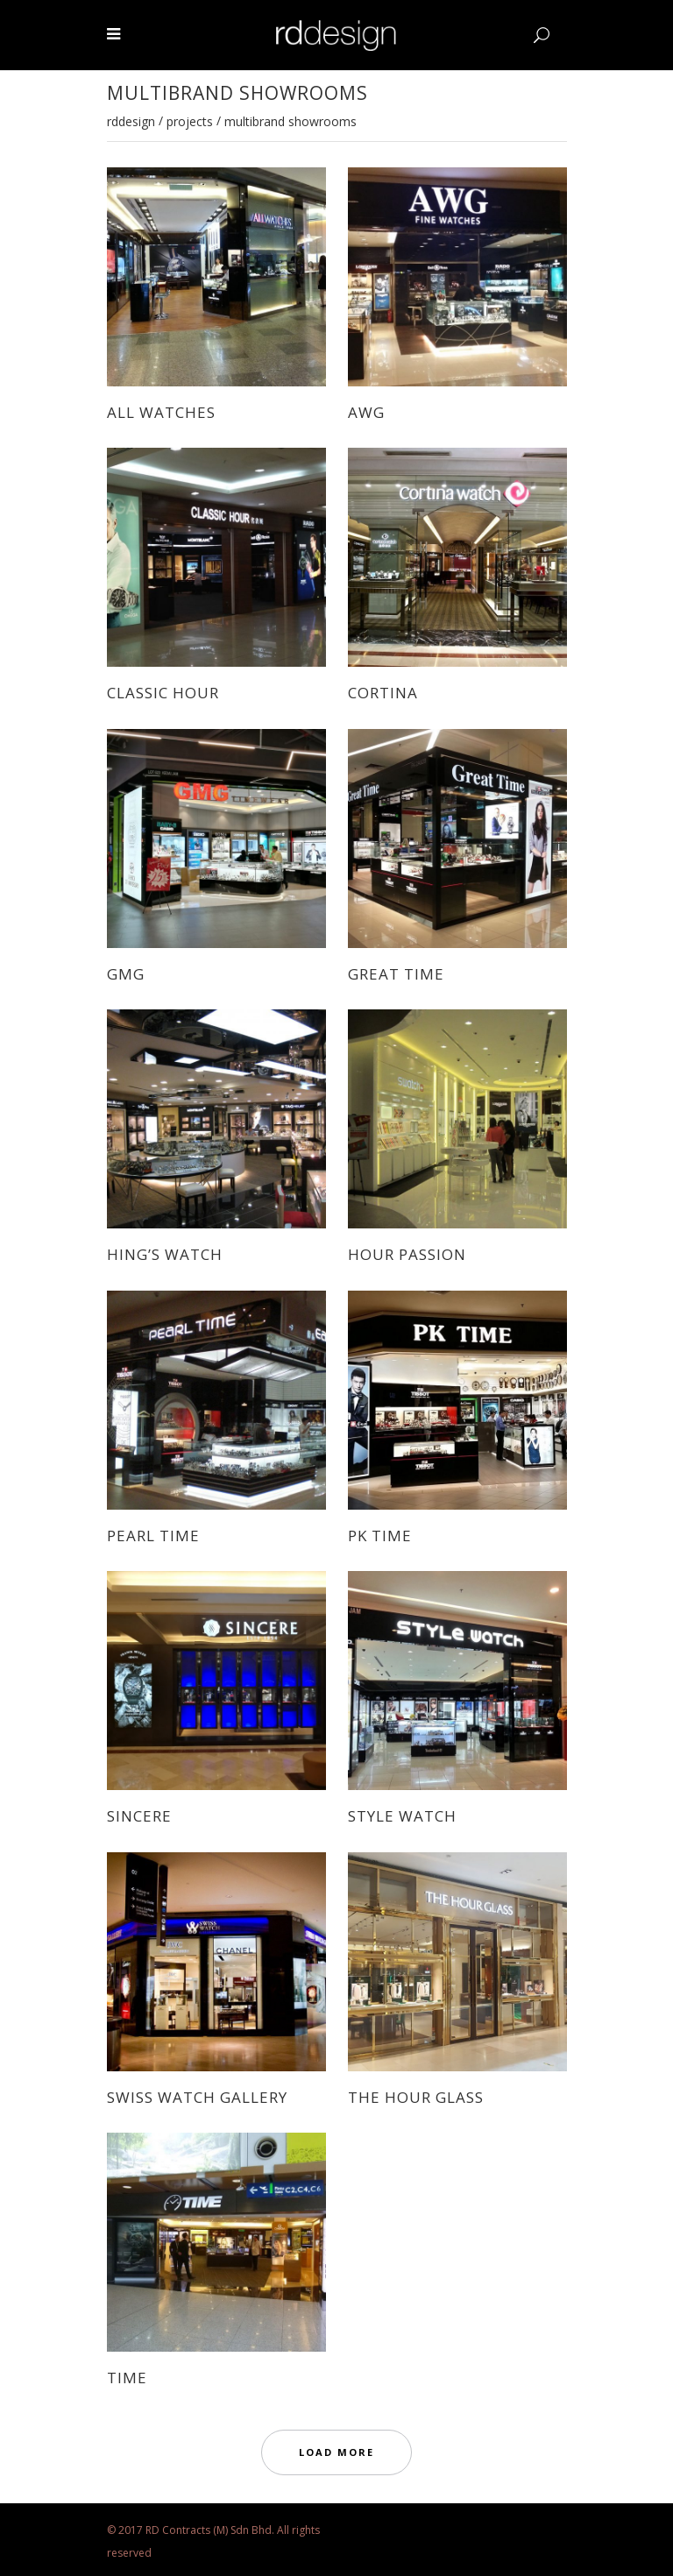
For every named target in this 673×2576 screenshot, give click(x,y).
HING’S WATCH (165, 1254)
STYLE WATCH (402, 1816)
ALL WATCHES (161, 412)
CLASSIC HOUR (163, 693)
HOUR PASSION (407, 1254)
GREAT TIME (396, 974)
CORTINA (383, 693)
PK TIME (380, 1535)
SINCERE (139, 1816)
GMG (126, 974)
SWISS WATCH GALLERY (197, 2097)
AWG (366, 412)
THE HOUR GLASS (416, 2097)
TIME (127, 2377)
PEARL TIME (153, 1535)
